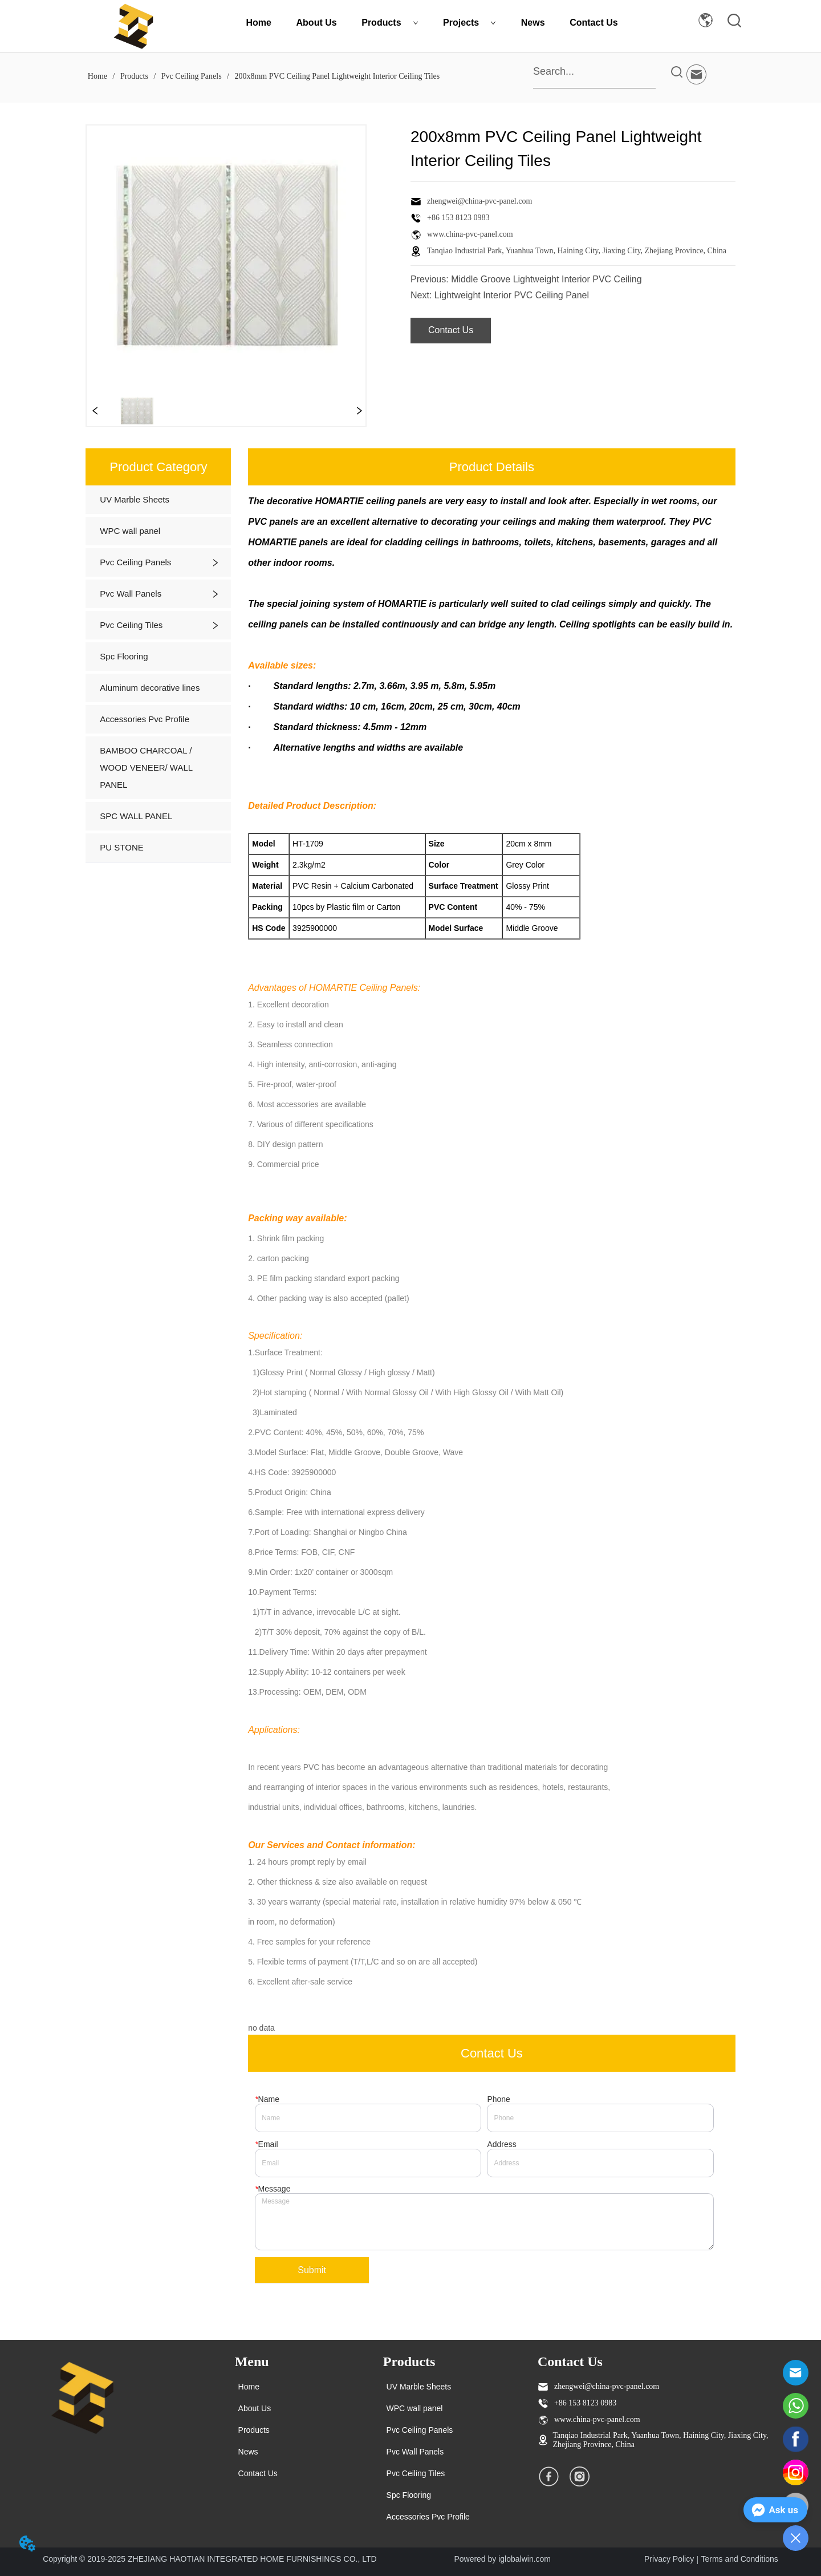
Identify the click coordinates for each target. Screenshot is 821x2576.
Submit (312, 2270)
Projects (469, 22)
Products (389, 22)
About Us (316, 22)
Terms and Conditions (739, 2558)
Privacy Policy (669, 2558)
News (533, 22)
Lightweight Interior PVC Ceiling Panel (511, 295)
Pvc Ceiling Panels (191, 76)
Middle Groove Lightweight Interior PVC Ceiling (546, 279)
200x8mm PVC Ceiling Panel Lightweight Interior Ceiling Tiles (336, 76)
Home (258, 22)
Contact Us (593, 22)
